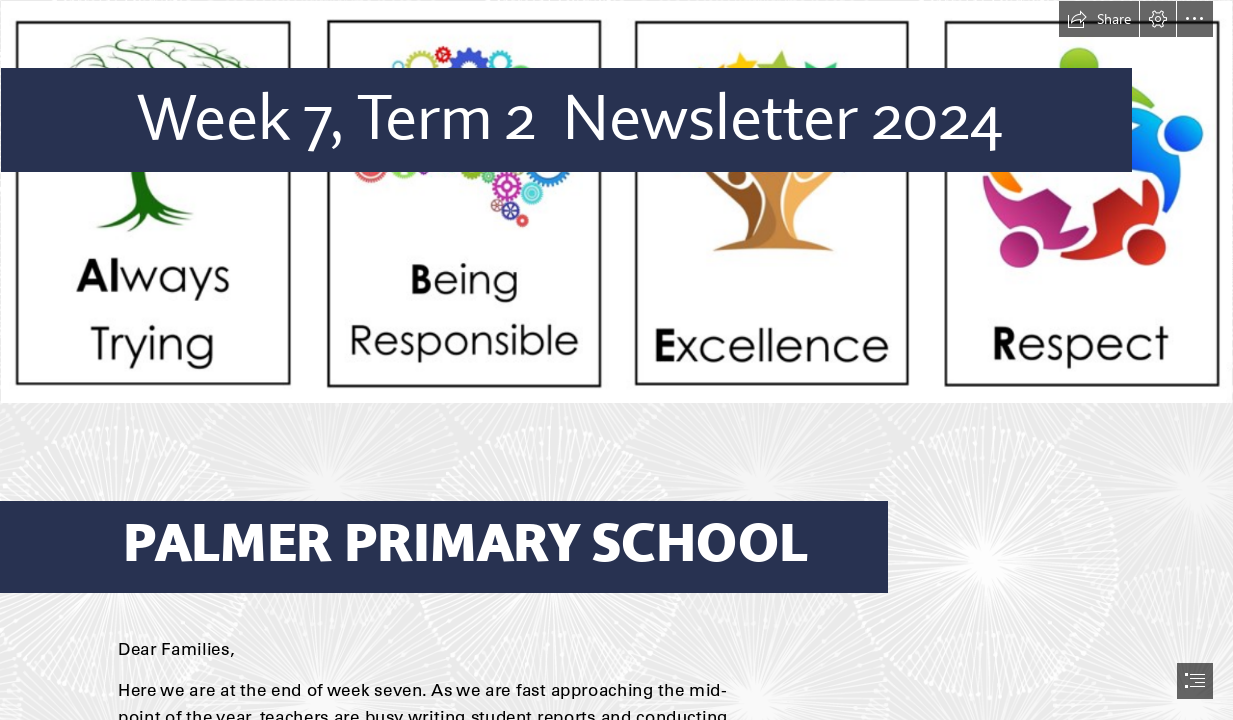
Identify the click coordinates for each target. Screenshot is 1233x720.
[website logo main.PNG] (616, 202)
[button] (1099, 19)
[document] (616, 360)
